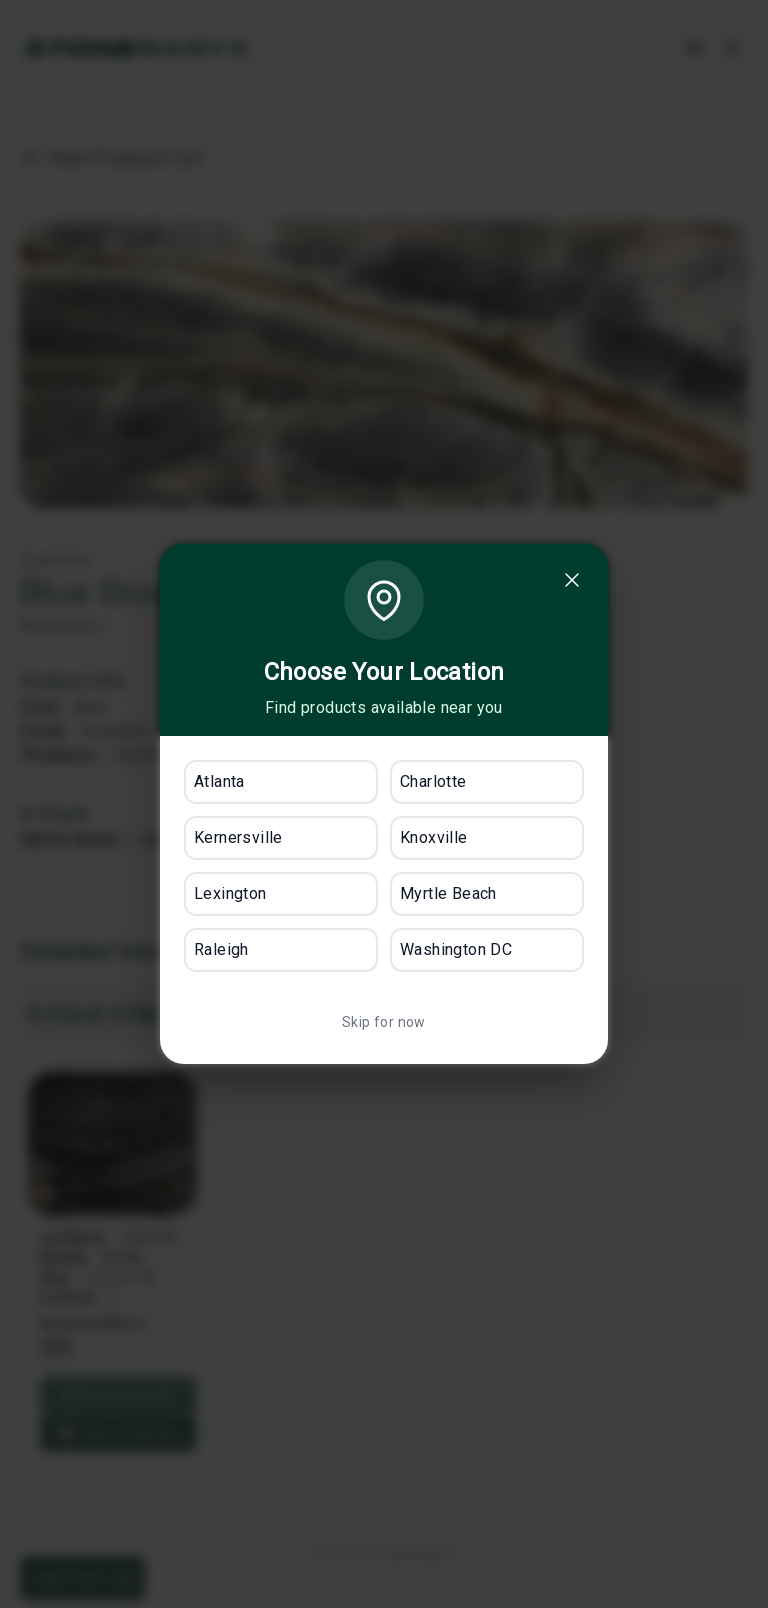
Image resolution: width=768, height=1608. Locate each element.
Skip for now (384, 1022)
